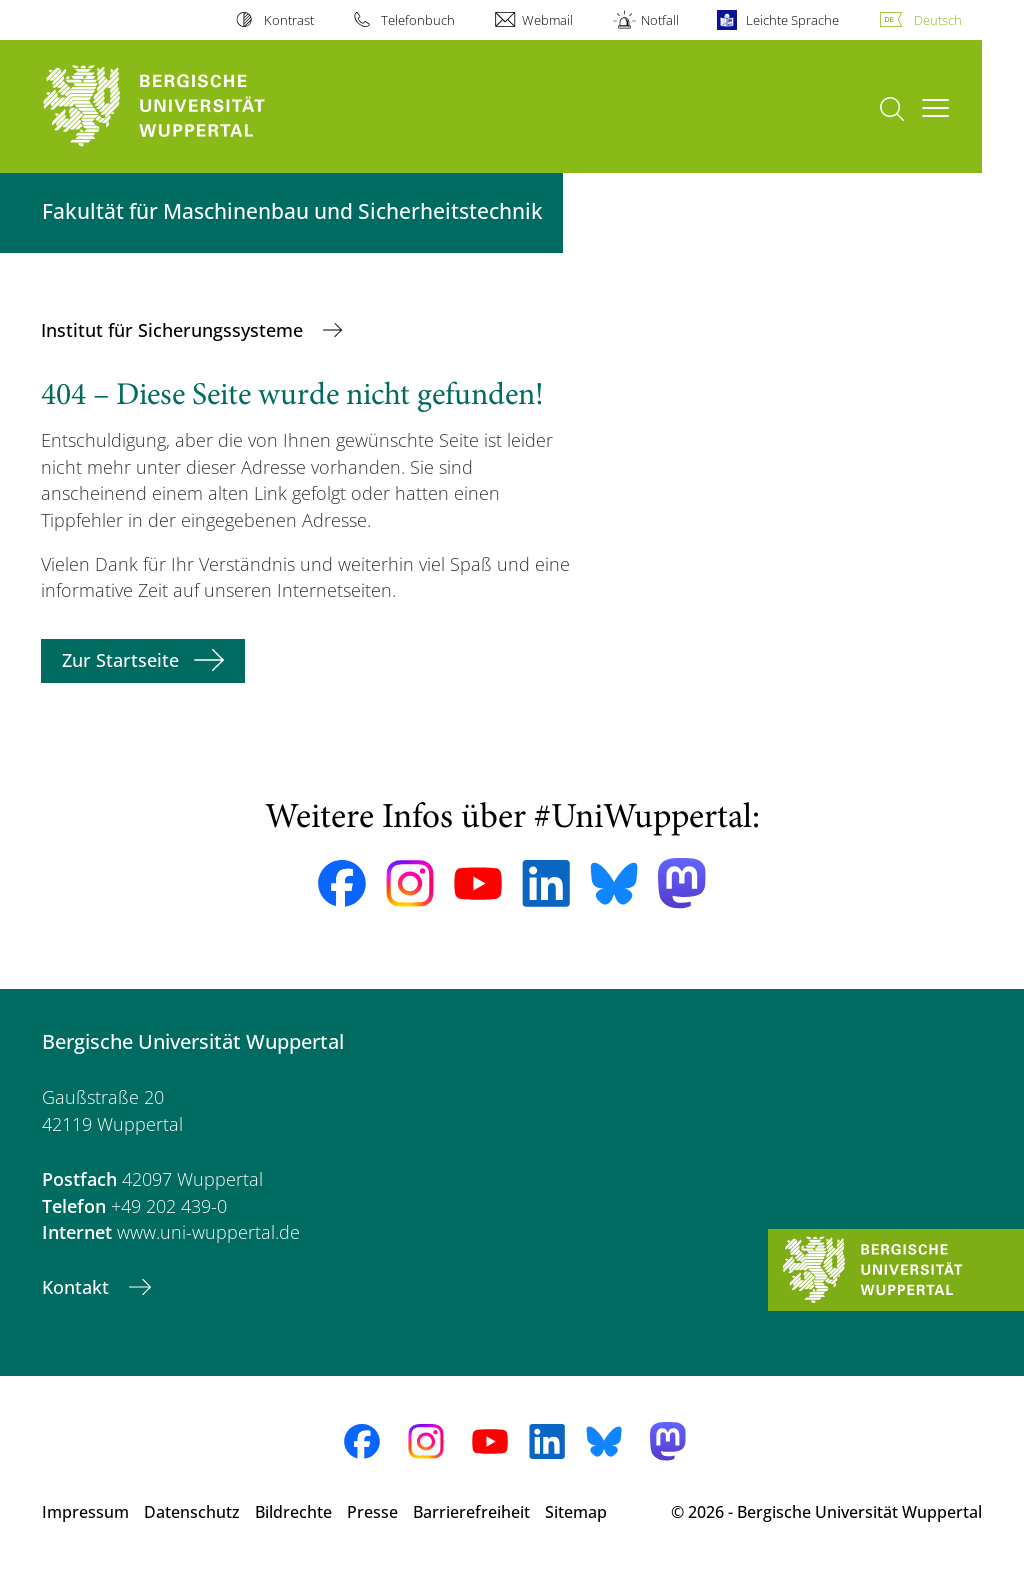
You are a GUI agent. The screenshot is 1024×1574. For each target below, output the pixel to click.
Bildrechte (293, 1512)
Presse (372, 1512)
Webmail (547, 20)
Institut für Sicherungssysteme (174, 330)
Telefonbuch (418, 20)
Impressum (85, 1512)
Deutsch (938, 20)
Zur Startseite (120, 660)
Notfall (660, 20)
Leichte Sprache (792, 20)
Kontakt (78, 1287)
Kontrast (289, 20)
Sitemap (576, 1512)
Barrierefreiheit (471, 1512)
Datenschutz (192, 1512)
